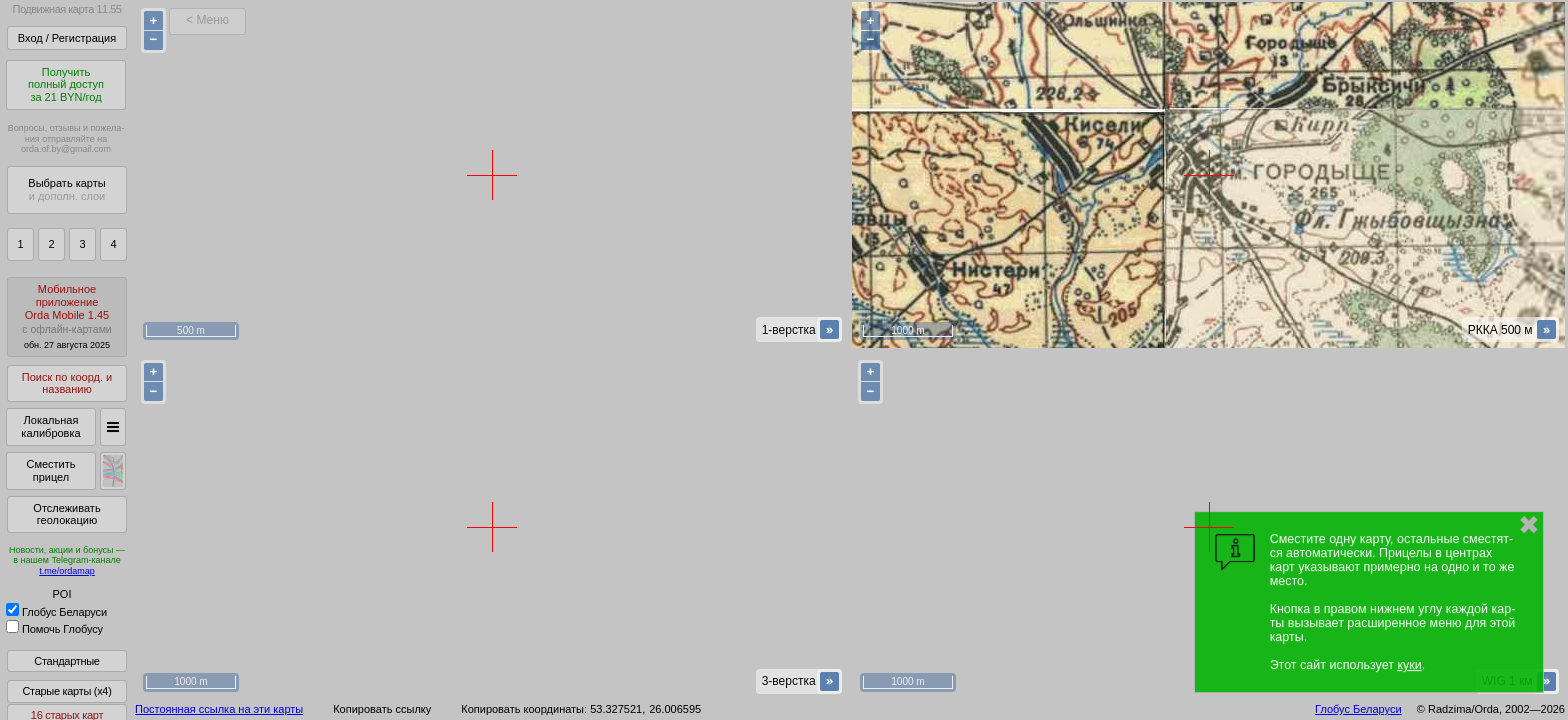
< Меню (207, 20)
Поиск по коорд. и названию (67, 383)
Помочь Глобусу (54, 629)
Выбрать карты (66, 189)
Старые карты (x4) (66, 691)
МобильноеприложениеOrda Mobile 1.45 (67, 316)
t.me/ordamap (67, 571)
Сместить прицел (50, 470)
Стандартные (66, 661)
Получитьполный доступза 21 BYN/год (66, 84)
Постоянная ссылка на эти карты (219, 709)
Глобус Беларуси (56, 612)
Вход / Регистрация (67, 38)
